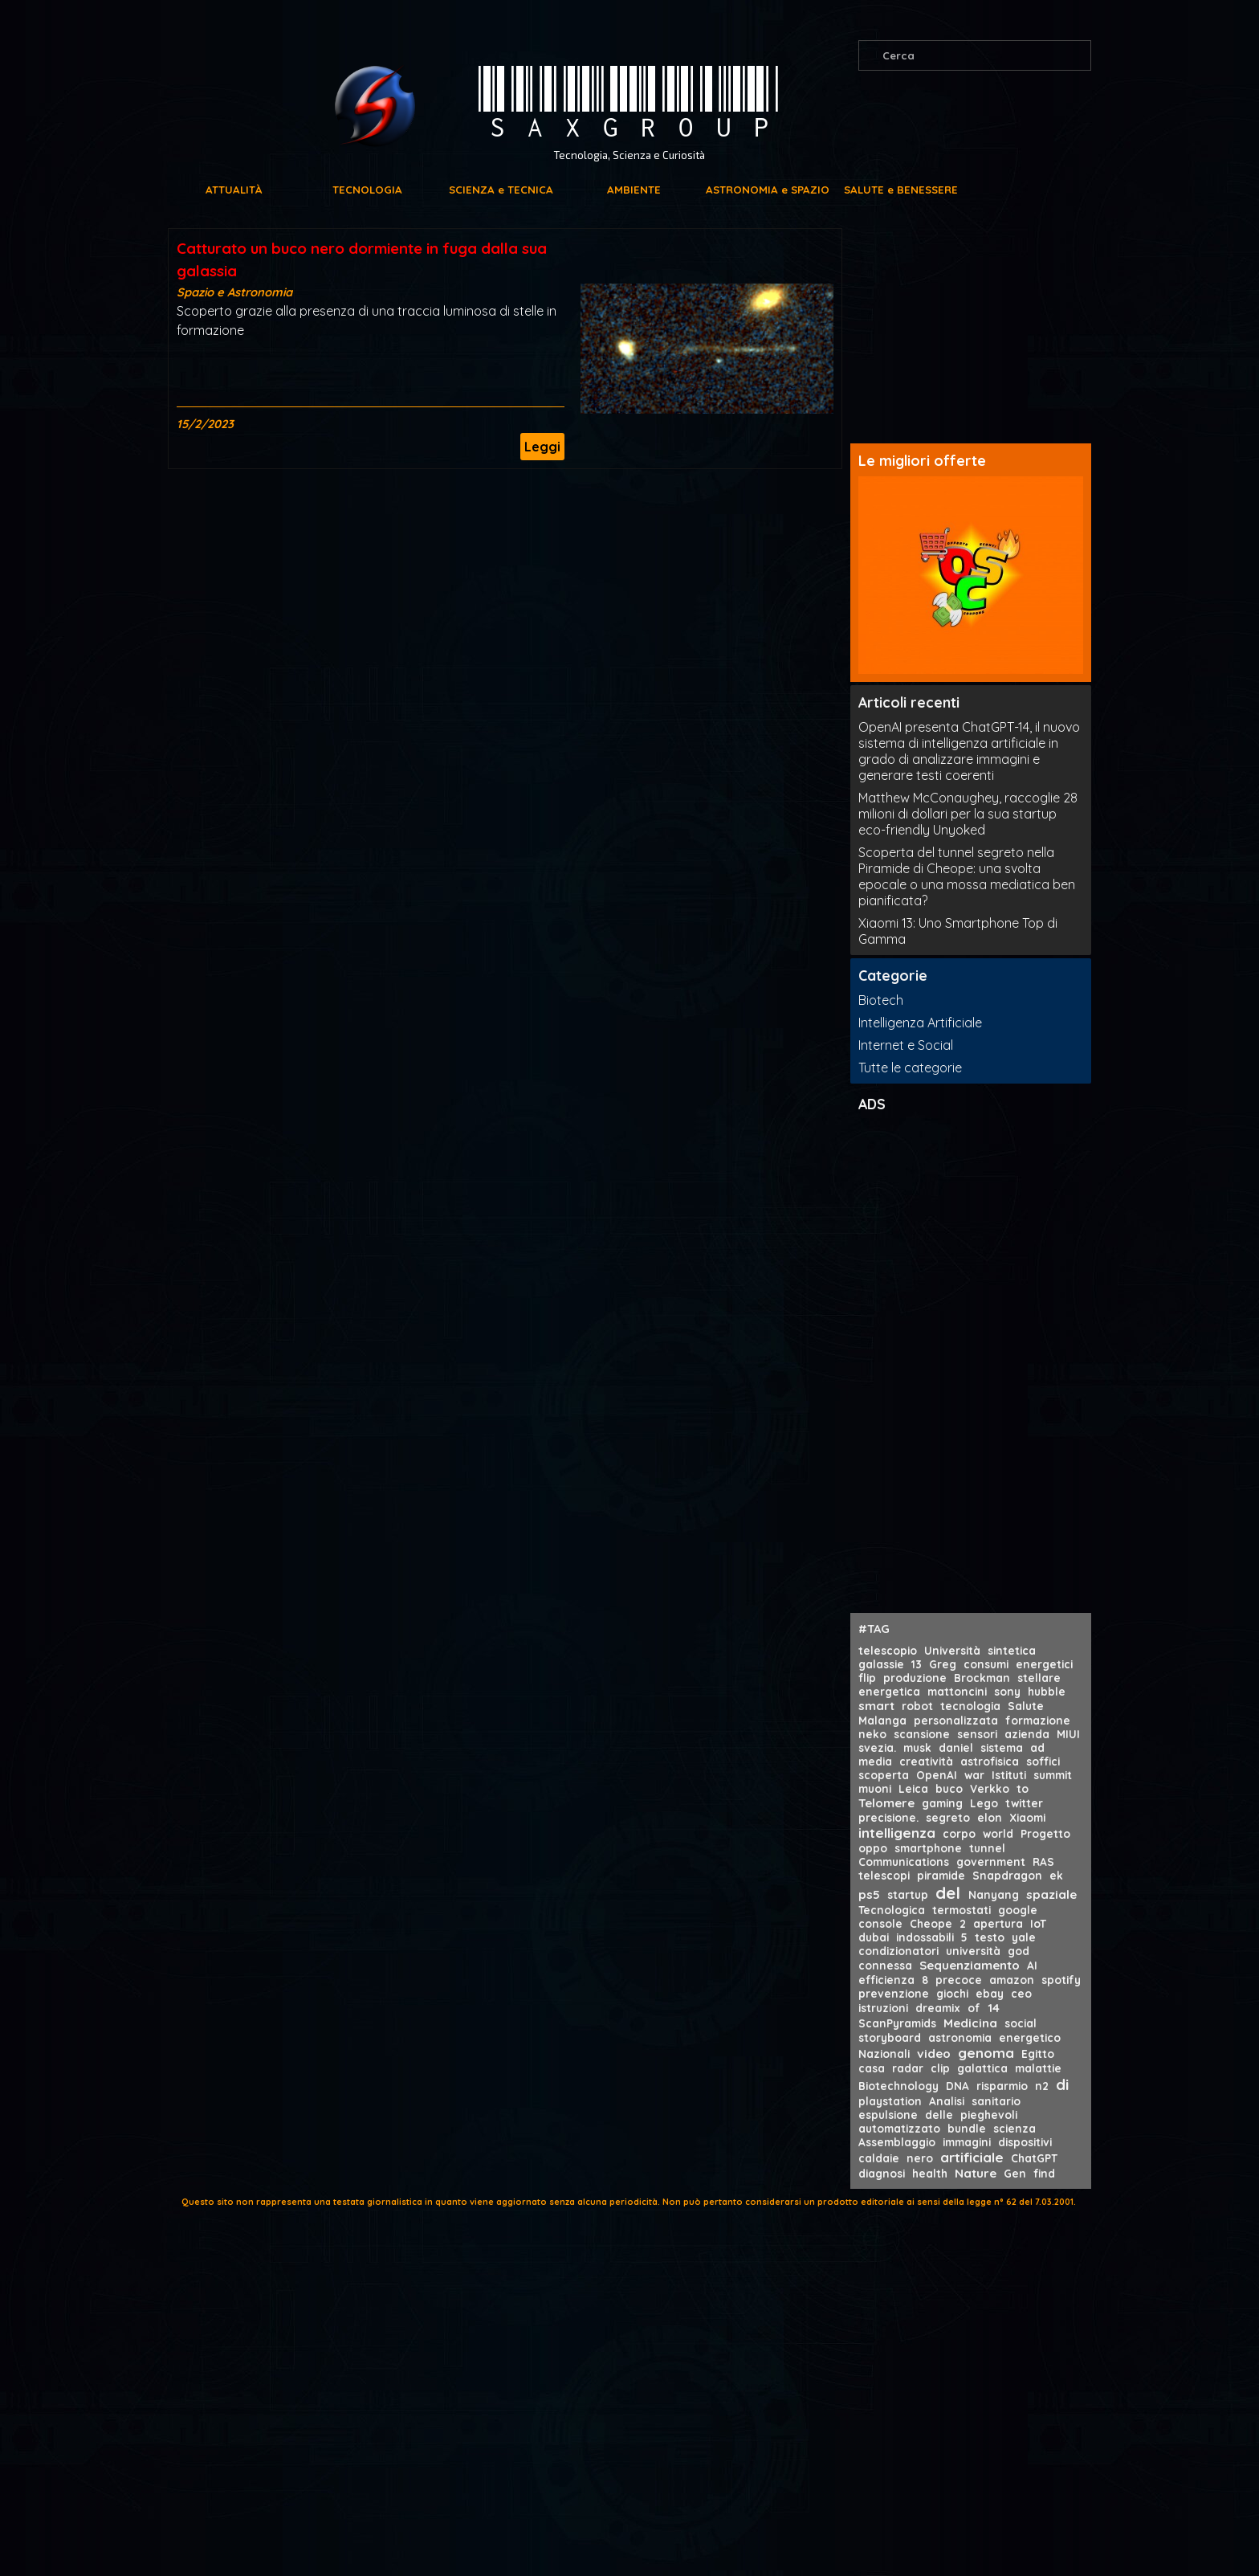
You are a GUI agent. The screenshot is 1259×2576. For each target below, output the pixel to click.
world (998, 1833)
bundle (966, 2128)
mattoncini (957, 1691)
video (934, 2053)
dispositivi (1025, 2142)
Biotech (880, 1000)
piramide (941, 1875)
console (880, 1923)
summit (1052, 1775)
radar (907, 2068)
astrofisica (989, 1761)
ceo (1021, 1993)
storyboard (889, 2037)
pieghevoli (988, 2114)
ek (1056, 1875)
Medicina (970, 2023)
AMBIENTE (634, 189)
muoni (874, 1788)
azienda (1026, 1734)
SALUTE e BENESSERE (901, 189)
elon (989, 1817)
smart (876, 1705)
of (974, 2008)
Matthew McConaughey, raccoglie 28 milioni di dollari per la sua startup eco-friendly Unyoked (968, 814)
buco (949, 1788)
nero (920, 2158)
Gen (1015, 2173)
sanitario (996, 2101)
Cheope (931, 1923)
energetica (889, 1691)
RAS (1043, 1861)
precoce (958, 1979)
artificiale (972, 2157)
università (973, 1951)
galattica (982, 2068)
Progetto (1045, 1833)
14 (994, 2007)
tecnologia (970, 1706)
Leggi (542, 447)
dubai (873, 1937)
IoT (1038, 1923)
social (1020, 2023)
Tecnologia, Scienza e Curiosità (629, 155)
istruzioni (883, 2008)
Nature (975, 2173)
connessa (885, 1965)
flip (867, 1677)
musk (917, 1747)
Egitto (1037, 2053)
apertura (998, 1923)
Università (952, 1650)
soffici (1043, 1761)
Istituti (1009, 1775)
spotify (1061, 1979)
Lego (984, 1803)
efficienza (886, 1979)
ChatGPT (1034, 2158)
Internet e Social (905, 1045)
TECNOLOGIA (367, 189)
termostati (961, 1910)
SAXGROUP (629, 104)
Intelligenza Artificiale (920, 1022)
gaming (942, 1803)
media (875, 1761)
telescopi (884, 1875)
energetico (1030, 2037)
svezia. (877, 1747)
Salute (1026, 1706)
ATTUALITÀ (234, 189)
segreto (948, 1817)
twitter (1024, 1803)
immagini (967, 2142)
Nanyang (993, 1894)
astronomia (960, 2037)
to (1023, 1788)
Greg (942, 1664)
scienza (1014, 2128)
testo (989, 1937)
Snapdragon (1007, 1875)
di (1062, 2084)
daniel (956, 1747)
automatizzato (899, 2128)
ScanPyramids (897, 2023)
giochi (952, 1993)
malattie (1038, 2068)
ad (1037, 1747)
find (1044, 2173)
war (974, 1775)
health (929, 2173)
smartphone (928, 1848)
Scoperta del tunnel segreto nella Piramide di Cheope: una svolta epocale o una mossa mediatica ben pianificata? (966, 876)
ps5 (869, 1894)
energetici (1044, 1664)
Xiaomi (1027, 1817)
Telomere (886, 1803)
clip (940, 2068)
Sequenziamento (969, 1965)
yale (1024, 1937)
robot (917, 1706)
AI (1032, 1965)
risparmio (1002, 2085)
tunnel (987, 1848)
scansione (922, 1734)
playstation (890, 2101)
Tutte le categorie (910, 1067)
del (947, 1892)
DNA (957, 2085)
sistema (1001, 1747)
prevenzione (893, 1993)
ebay (990, 1993)
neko (872, 1734)
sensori (977, 1734)
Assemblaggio (896, 2142)
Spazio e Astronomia (234, 292)
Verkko (989, 1788)
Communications (903, 1861)
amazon (1011, 1979)
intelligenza (896, 1832)
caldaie (878, 2158)
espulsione (888, 2114)
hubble (1046, 1691)
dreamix (937, 2008)
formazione (1037, 1720)
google (1017, 1910)
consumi (986, 1664)
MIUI (1068, 1734)
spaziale (1051, 1894)
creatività (926, 1761)
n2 (1042, 2085)
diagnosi (881, 2173)
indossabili (925, 1937)
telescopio (887, 1650)
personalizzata (956, 1720)
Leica (913, 1788)
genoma (986, 2052)
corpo (959, 1833)
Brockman (982, 1677)
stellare (1039, 1677)
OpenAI (936, 1775)
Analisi (946, 2101)
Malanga (882, 1720)
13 (916, 1664)
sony (1007, 1691)
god (1018, 1951)
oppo (872, 1848)
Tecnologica (891, 1910)
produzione (915, 1677)
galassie (881, 1664)
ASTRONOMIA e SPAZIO (767, 189)
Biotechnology (898, 2085)
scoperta (883, 1775)
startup (907, 1894)
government (990, 1861)
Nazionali (884, 2053)
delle (939, 2114)
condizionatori (898, 1951)
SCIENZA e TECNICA (501, 189)
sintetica (1012, 1650)
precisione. (888, 1817)
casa (871, 2068)
